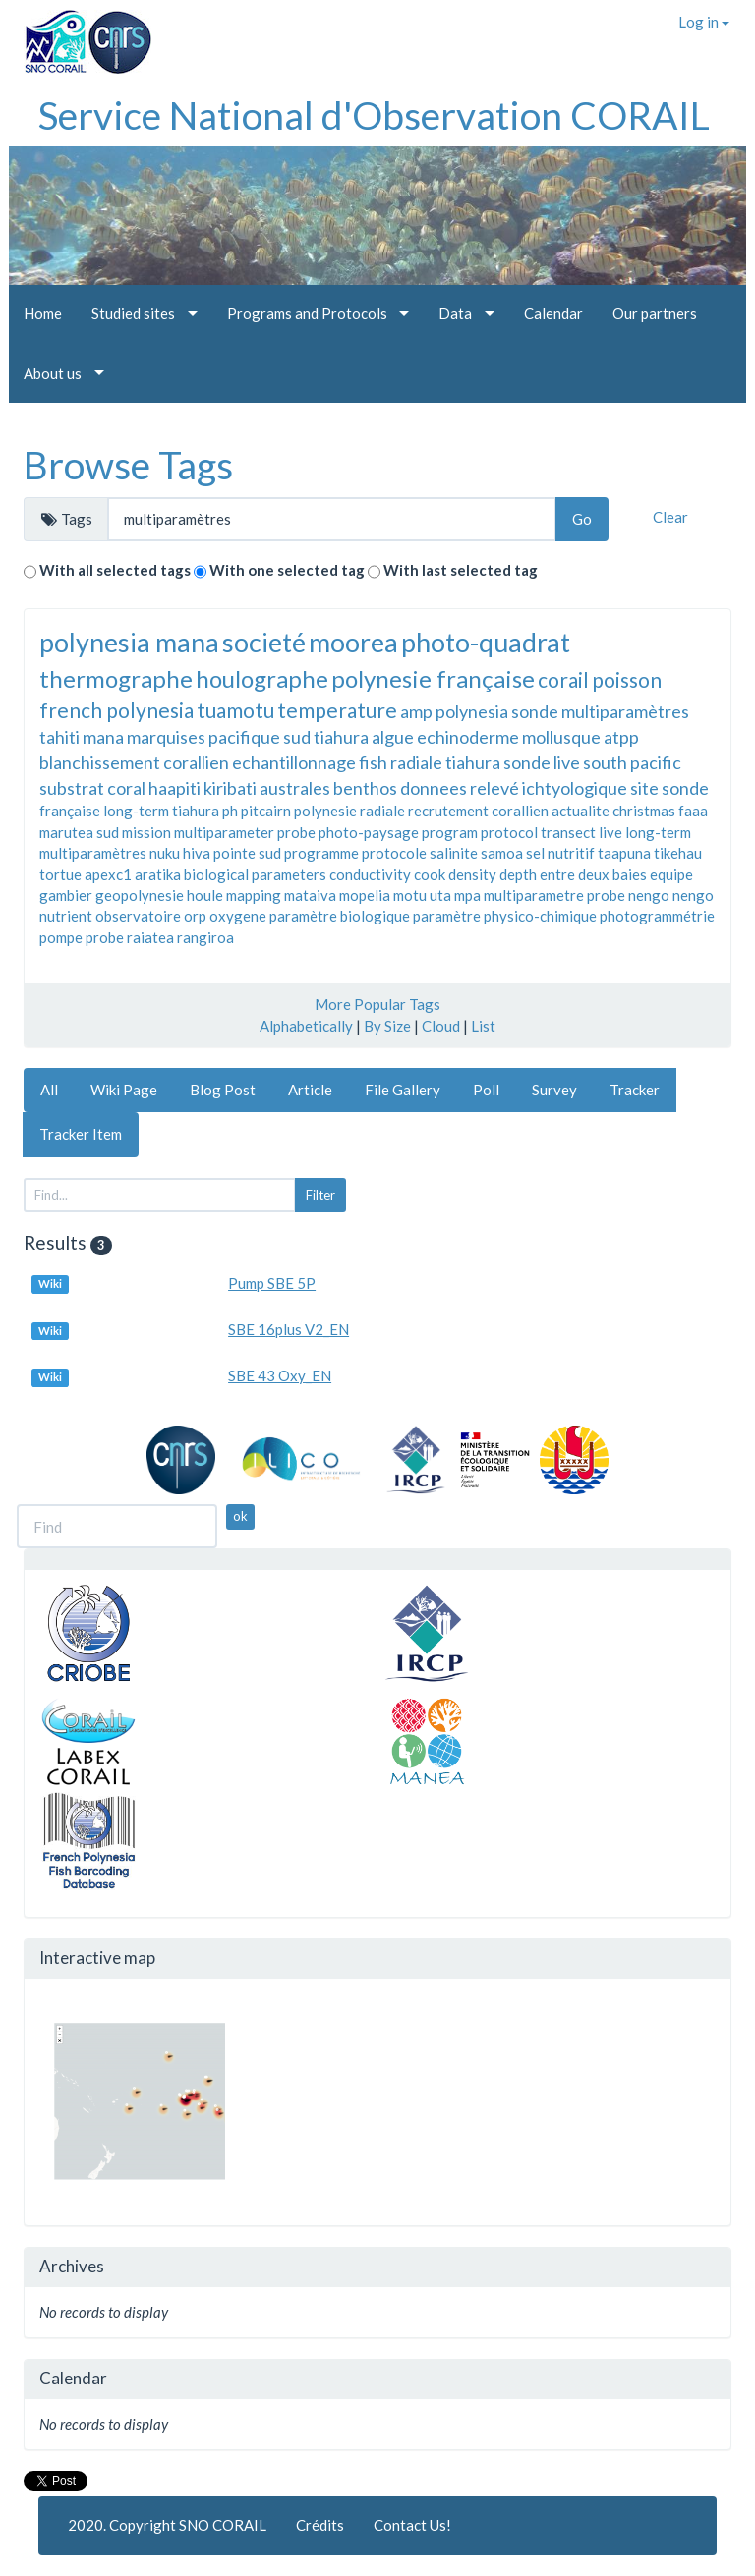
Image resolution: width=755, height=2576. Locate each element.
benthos (365, 788)
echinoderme (468, 737)
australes (295, 788)
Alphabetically (306, 1026)
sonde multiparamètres (600, 711)
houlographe (262, 678)
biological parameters (255, 874)
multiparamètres (92, 853)
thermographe (116, 678)
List (483, 1026)
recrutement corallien (478, 810)
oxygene (237, 915)
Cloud (441, 1026)
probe (105, 937)
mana (103, 737)
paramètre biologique (339, 915)
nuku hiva (179, 853)
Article (310, 1089)
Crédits (320, 2525)
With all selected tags (115, 570)
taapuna (624, 853)
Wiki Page (123, 1089)
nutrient (65, 915)
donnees (433, 788)
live (610, 832)
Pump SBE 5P (272, 1283)
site (644, 788)
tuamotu (235, 710)
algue (393, 737)
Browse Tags (128, 464)
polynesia (472, 711)
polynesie (325, 810)
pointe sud (247, 853)
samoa (502, 853)
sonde (685, 788)
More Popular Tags (377, 1004)
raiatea (150, 937)
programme (321, 853)
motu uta (422, 895)
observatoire (138, 915)
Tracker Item (80, 1134)
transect (568, 832)
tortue (60, 874)
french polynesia (116, 710)
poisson (627, 679)
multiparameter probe (245, 832)
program (450, 832)
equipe (671, 874)
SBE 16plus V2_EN (288, 1329)
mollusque (561, 737)
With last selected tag (460, 570)
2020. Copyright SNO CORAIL (167, 2525)
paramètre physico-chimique (505, 915)
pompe (61, 937)
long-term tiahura (161, 810)
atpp (621, 737)
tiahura (341, 737)
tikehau (678, 853)
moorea (353, 642)
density (472, 874)
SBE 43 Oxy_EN (279, 1375)
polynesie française (433, 678)
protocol (509, 832)
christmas (643, 810)
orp (195, 915)
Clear (670, 517)
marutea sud (79, 832)
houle (205, 895)
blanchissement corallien (134, 762)
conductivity (370, 874)
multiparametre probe (554, 895)
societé (264, 642)
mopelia (364, 895)
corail (563, 679)
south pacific (632, 762)
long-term (658, 832)
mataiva (310, 895)
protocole (394, 853)
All (49, 1089)
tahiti (59, 737)
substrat (71, 788)
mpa (467, 895)
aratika (158, 874)
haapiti (174, 788)
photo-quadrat (485, 642)
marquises (166, 737)
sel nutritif (560, 853)
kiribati (230, 788)
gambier (65, 895)
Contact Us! (412, 2525)
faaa (693, 810)
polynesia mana (129, 642)
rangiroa (205, 937)
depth (518, 874)
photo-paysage (369, 832)
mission (146, 832)
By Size (387, 1026)
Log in (703, 21)
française (69, 810)
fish (373, 762)
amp (416, 711)
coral (126, 788)
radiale (382, 810)
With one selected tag (287, 570)
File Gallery (402, 1089)
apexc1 (108, 874)
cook (429, 874)
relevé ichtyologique (548, 788)
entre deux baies (593, 874)
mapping (253, 895)
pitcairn (266, 810)
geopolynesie (139, 895)
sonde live (541, 762)
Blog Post (223, 1089)
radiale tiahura (445, 762)
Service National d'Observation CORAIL (374, 115)
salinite (454, 853)
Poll (486, 1089)
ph (230, 810)
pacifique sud (259, 737)
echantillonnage (294, 762)
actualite (581, 810)
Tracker (635, 1089)
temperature (337, 710)
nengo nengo (671, 895)
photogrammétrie (657, 915)
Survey (554, 1089)
